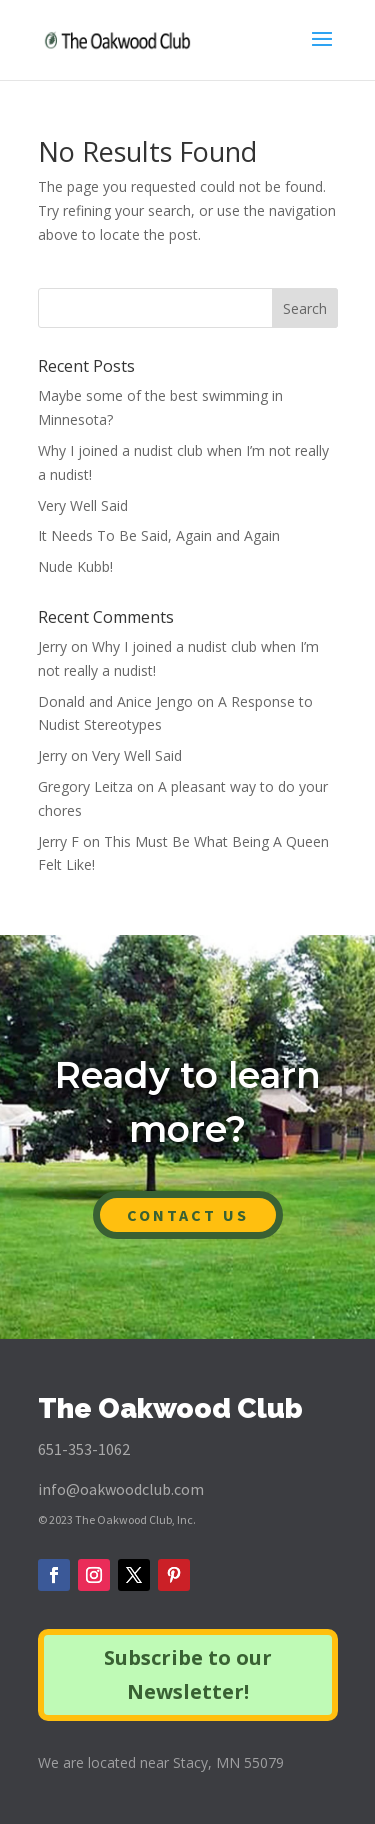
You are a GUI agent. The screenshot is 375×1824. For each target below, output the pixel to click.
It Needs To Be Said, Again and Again (159, 535)
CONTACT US (188, 1215)
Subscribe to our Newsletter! (188, 1674)
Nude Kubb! (75, 566)
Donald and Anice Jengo (115, 701)
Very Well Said (83, 505)
